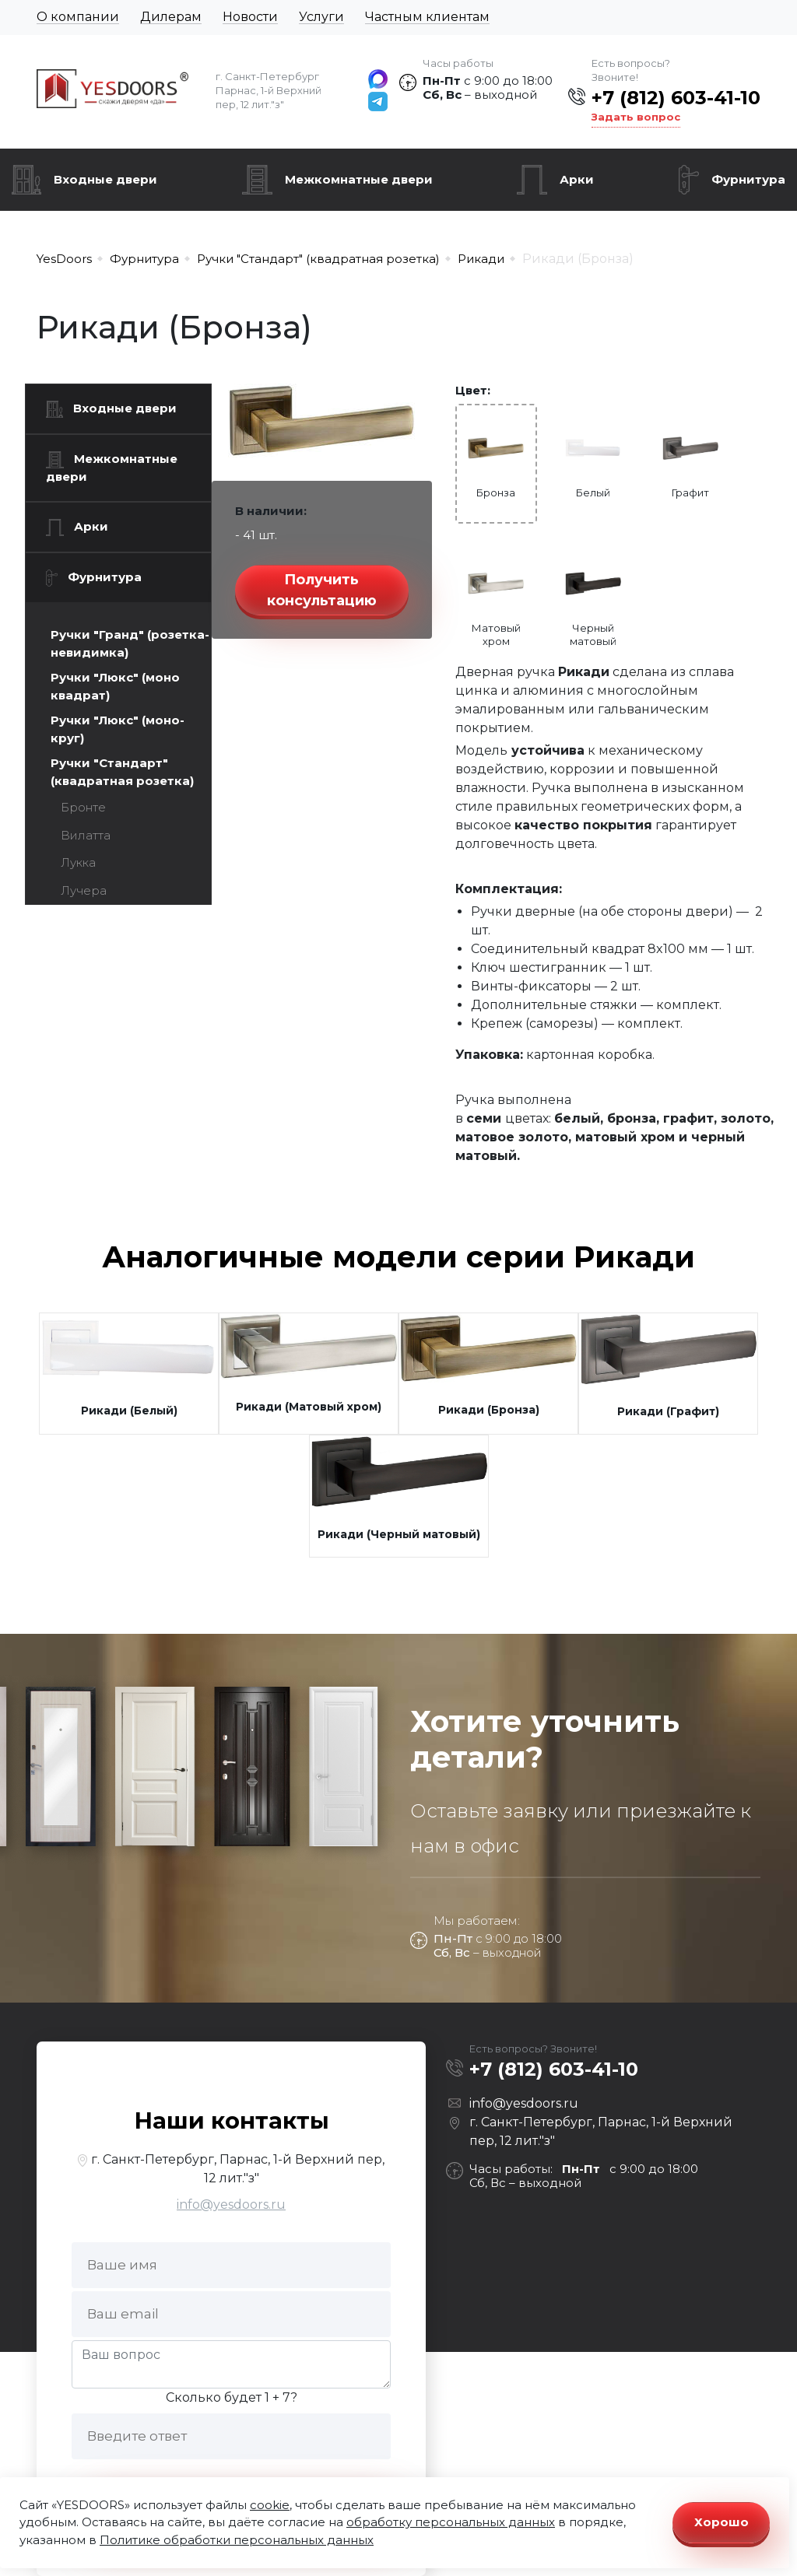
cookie (270, 2504)
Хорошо (721, 2522)
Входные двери (105, 179)
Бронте (83, 807)
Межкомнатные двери (359, 179)
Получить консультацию (322, 590)
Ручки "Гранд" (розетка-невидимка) (130, 643)
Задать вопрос (636, 116)
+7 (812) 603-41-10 (676, 97)
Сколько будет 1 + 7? (231, 2397)
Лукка (78, 862)
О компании (78, 16)
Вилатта (86, 835)
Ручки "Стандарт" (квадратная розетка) (122, 771)
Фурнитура (748, 179)
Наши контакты (231, 2120)
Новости (250, 16)
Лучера (84, 890)
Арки (577, 179)
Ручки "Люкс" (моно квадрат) (115, 686)
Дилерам (171, 16)
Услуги (321, 16)
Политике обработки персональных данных (237, 2539)
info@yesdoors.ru (231, 2204)
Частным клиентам (427, 16)
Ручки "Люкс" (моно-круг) (117, 729)
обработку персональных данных (450, 2522)
